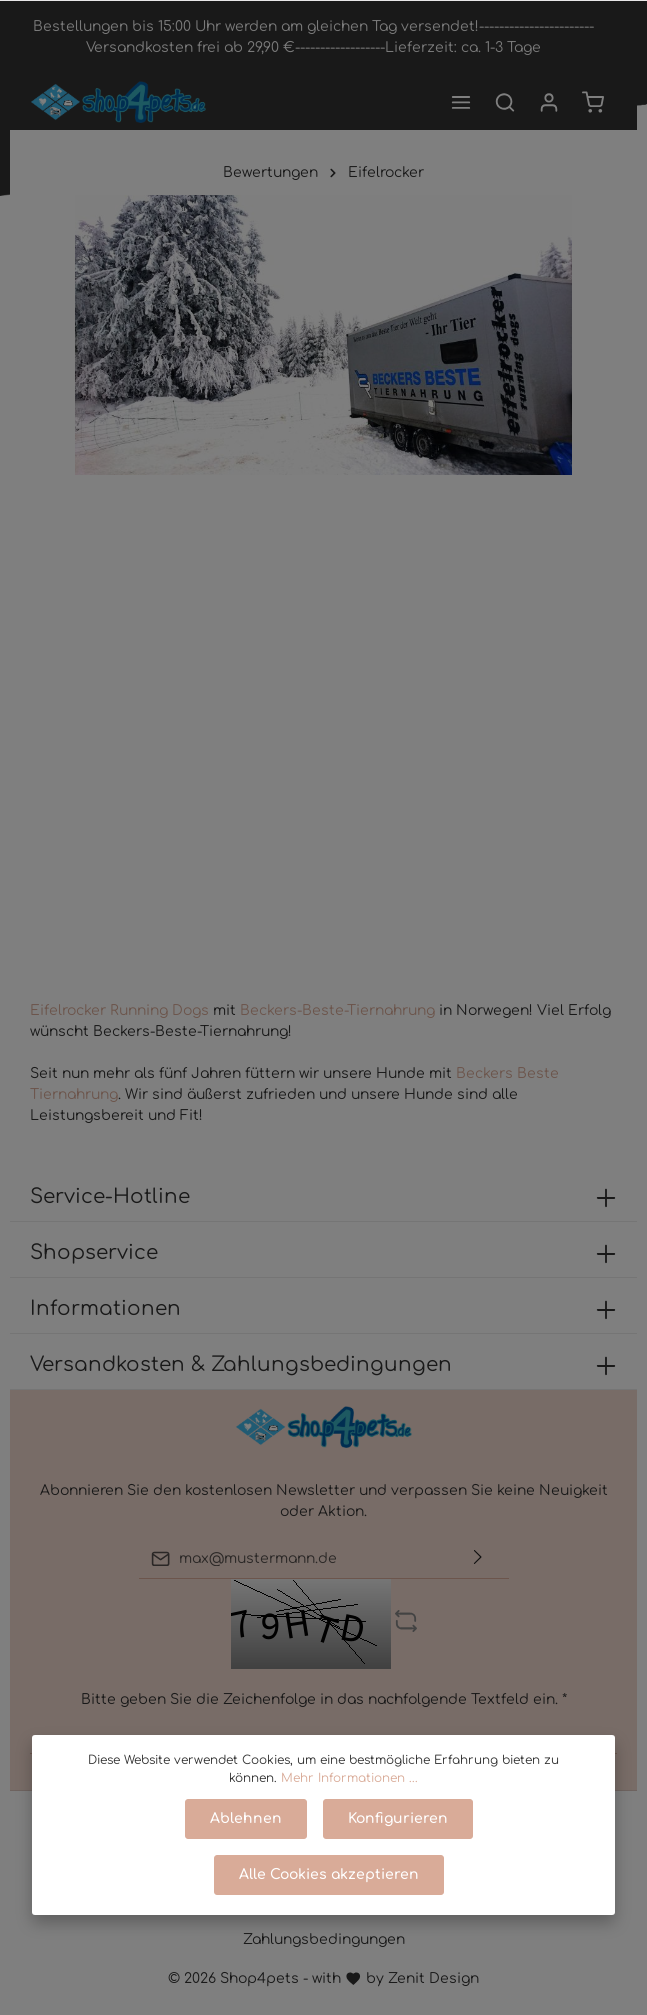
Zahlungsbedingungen (324, 1939)
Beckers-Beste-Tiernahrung (339, 1010)
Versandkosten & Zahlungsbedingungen (241, 1364)
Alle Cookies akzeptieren (329, 1874)
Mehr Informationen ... (349, 1778)
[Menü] (461, 102)
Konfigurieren (398, 1818)
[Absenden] (478, 1558)
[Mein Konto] (549, 102)
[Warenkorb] (593, 102)
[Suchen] (505, 102)
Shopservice (94, 1252)
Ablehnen (246, 1818)
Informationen (105, 1308)
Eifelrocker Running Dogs (119, 1010)
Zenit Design (433, 1978)
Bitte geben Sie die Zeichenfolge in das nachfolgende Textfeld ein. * (324, 1699)
